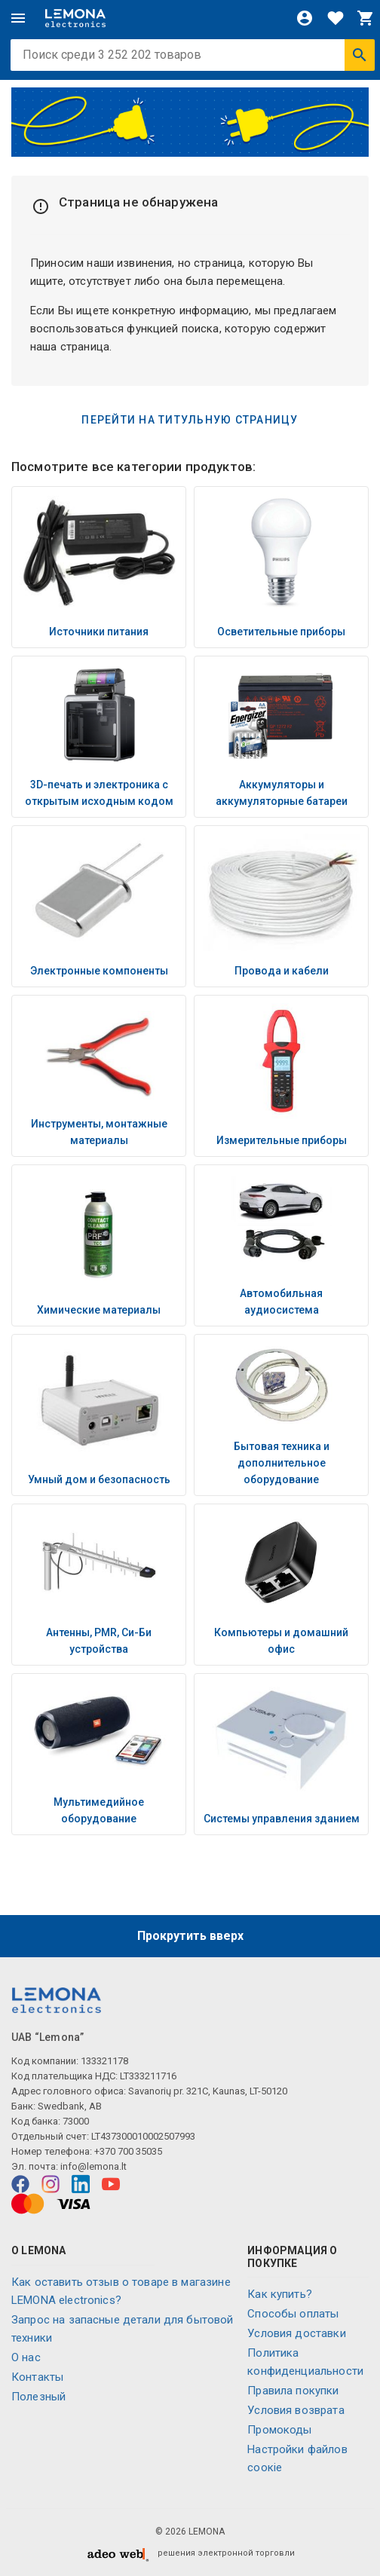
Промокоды (279, 2430)
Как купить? (279, 2294)
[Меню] (18, 18)
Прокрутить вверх (190, 1936)
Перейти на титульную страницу (189, 420)
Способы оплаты (293, 2314)
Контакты (37, 2377)
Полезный (38, 2396)
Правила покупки (293, 2390)
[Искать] (360, 55)
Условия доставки (296, 2333)
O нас (26, 2357)
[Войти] (304, 18)
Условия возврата (295, 2410)
